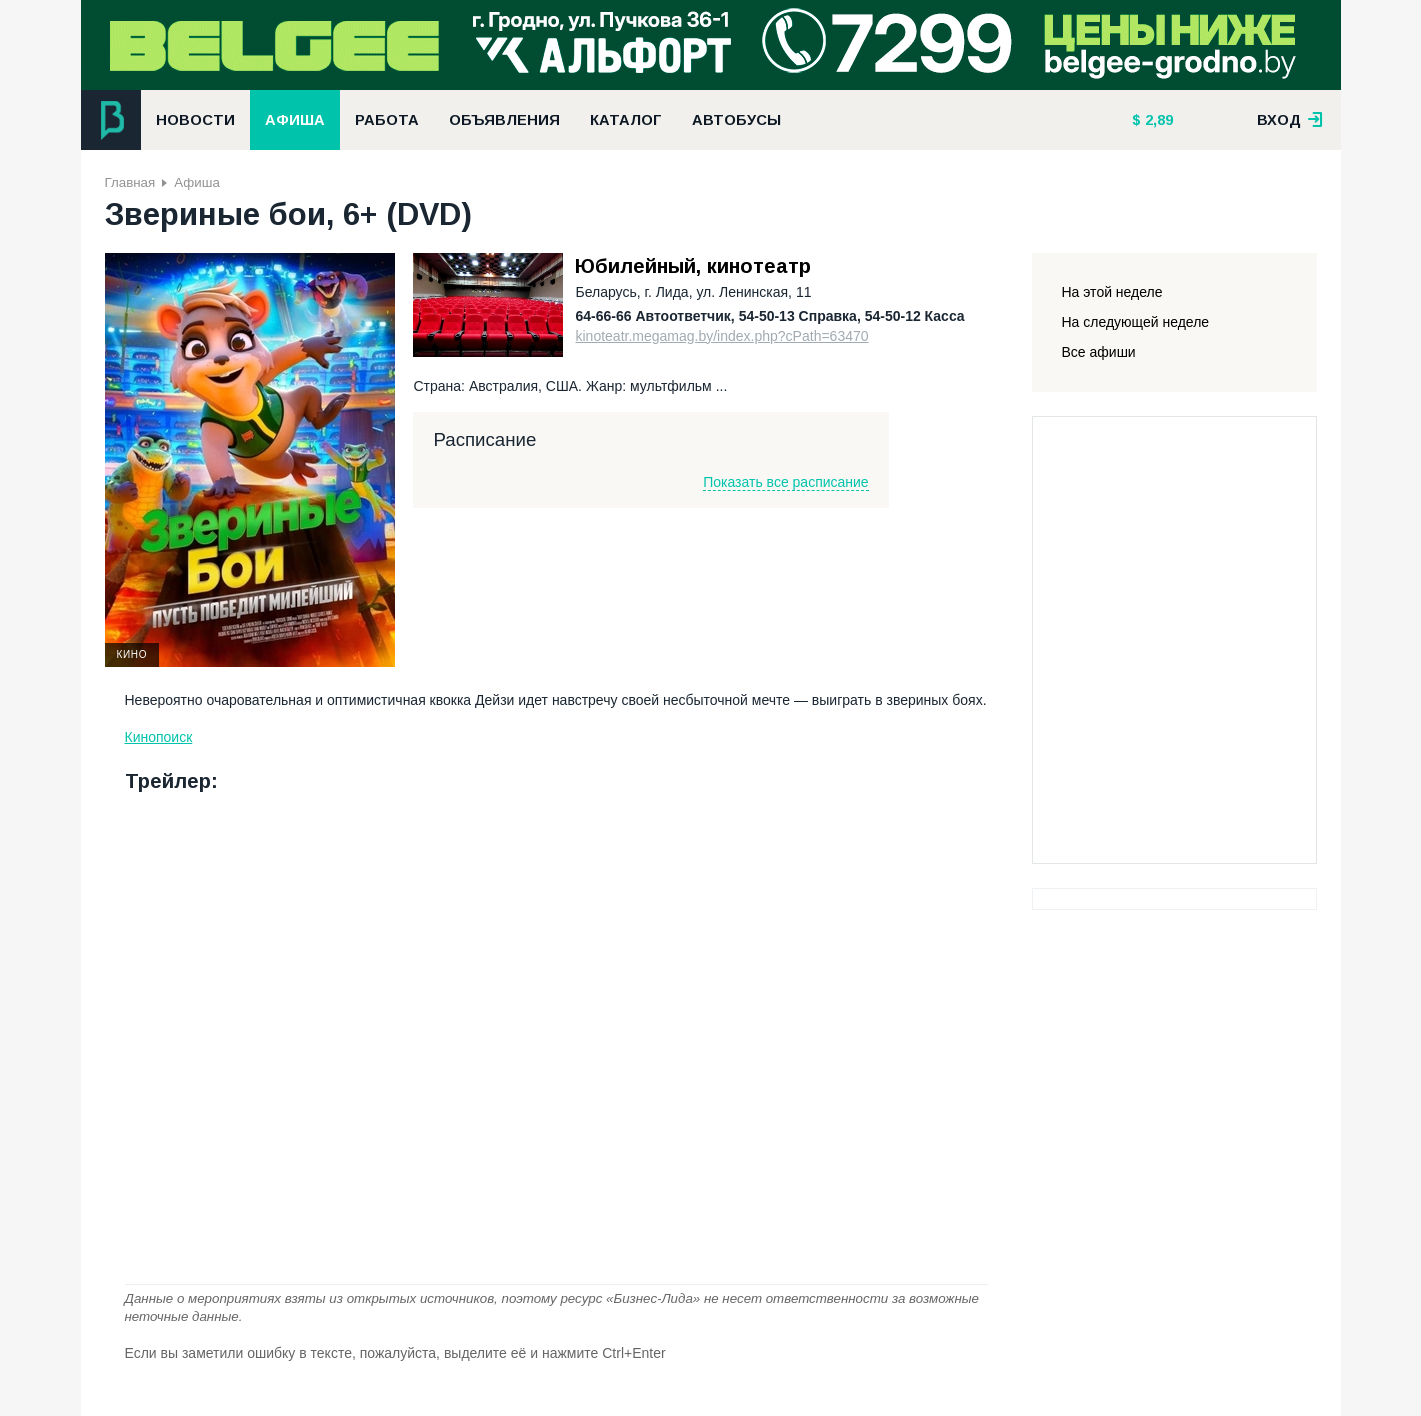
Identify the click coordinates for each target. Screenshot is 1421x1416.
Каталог (626, 120)
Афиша (295, 120)
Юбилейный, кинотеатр (693, 266)
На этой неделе (1112, 292)
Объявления (504, 120)
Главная (130, 182)
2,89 (1157, 120)
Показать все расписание (785, 482)
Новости (195, 120)
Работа (387, 120)
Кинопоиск (159, 737)
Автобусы (736, 120)
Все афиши (1099, 352)
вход (1290, 120)
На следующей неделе (1136, 322)
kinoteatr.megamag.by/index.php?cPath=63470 (721, 336)
